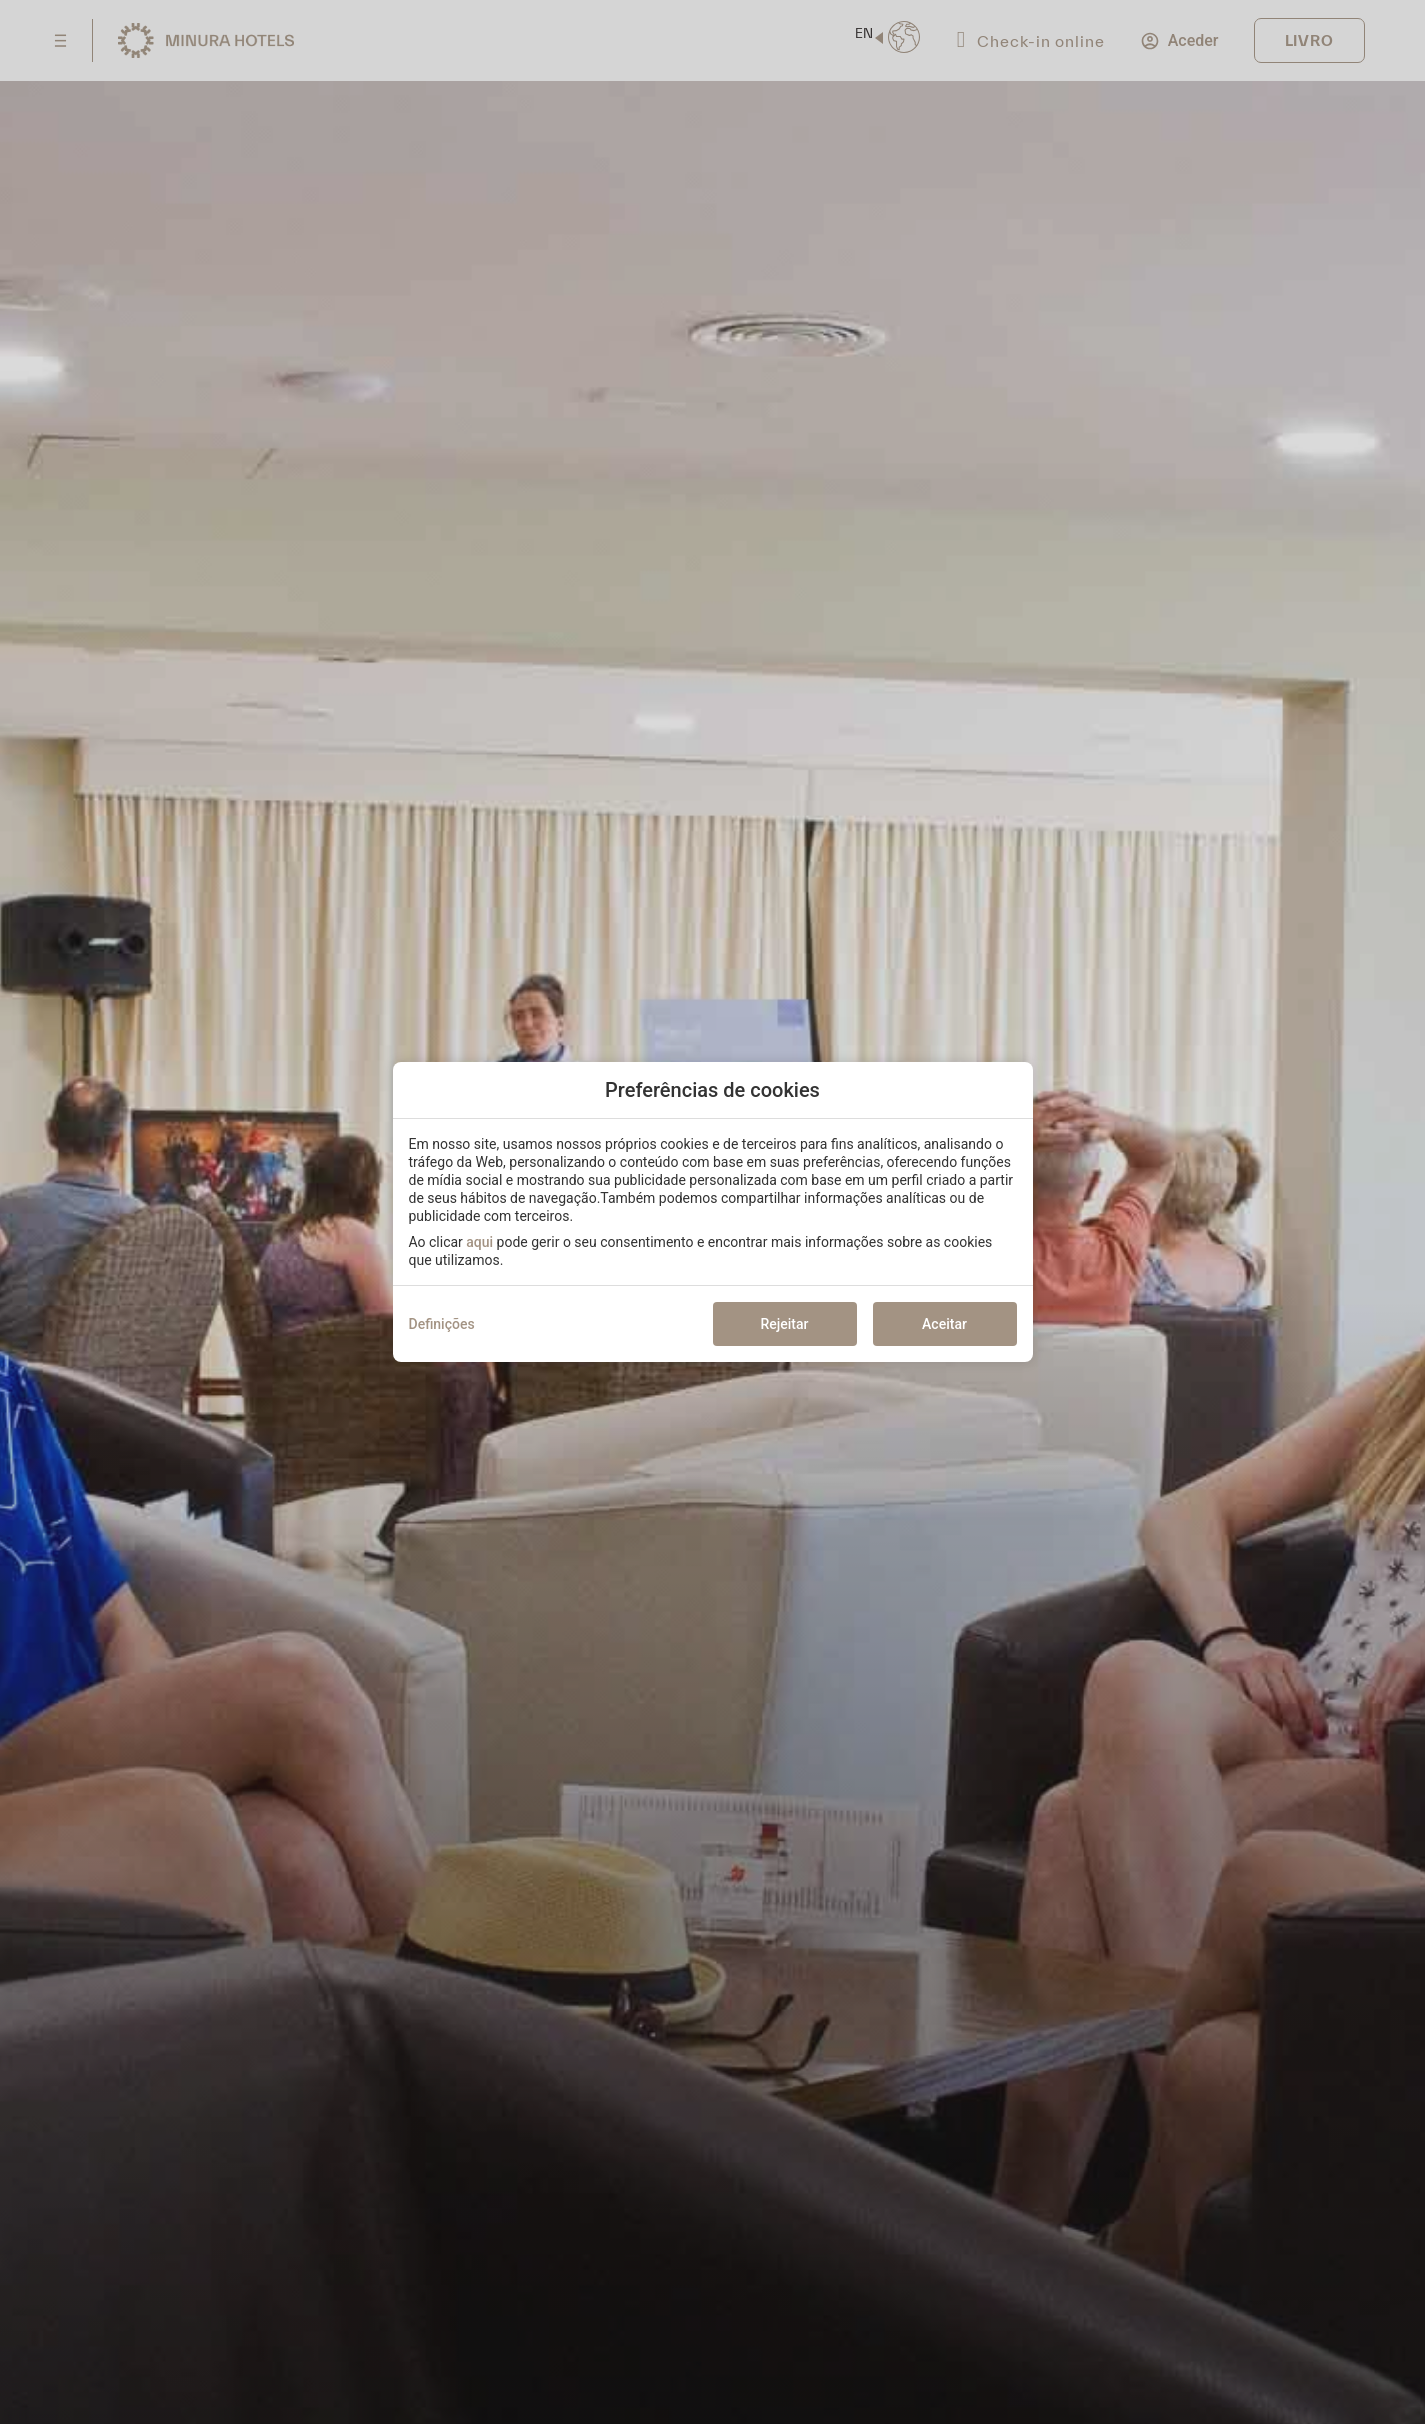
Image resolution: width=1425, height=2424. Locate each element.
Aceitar (944, 1324)
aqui (479, 1242)
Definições (442, 1324)
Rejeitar (784, 1324)
